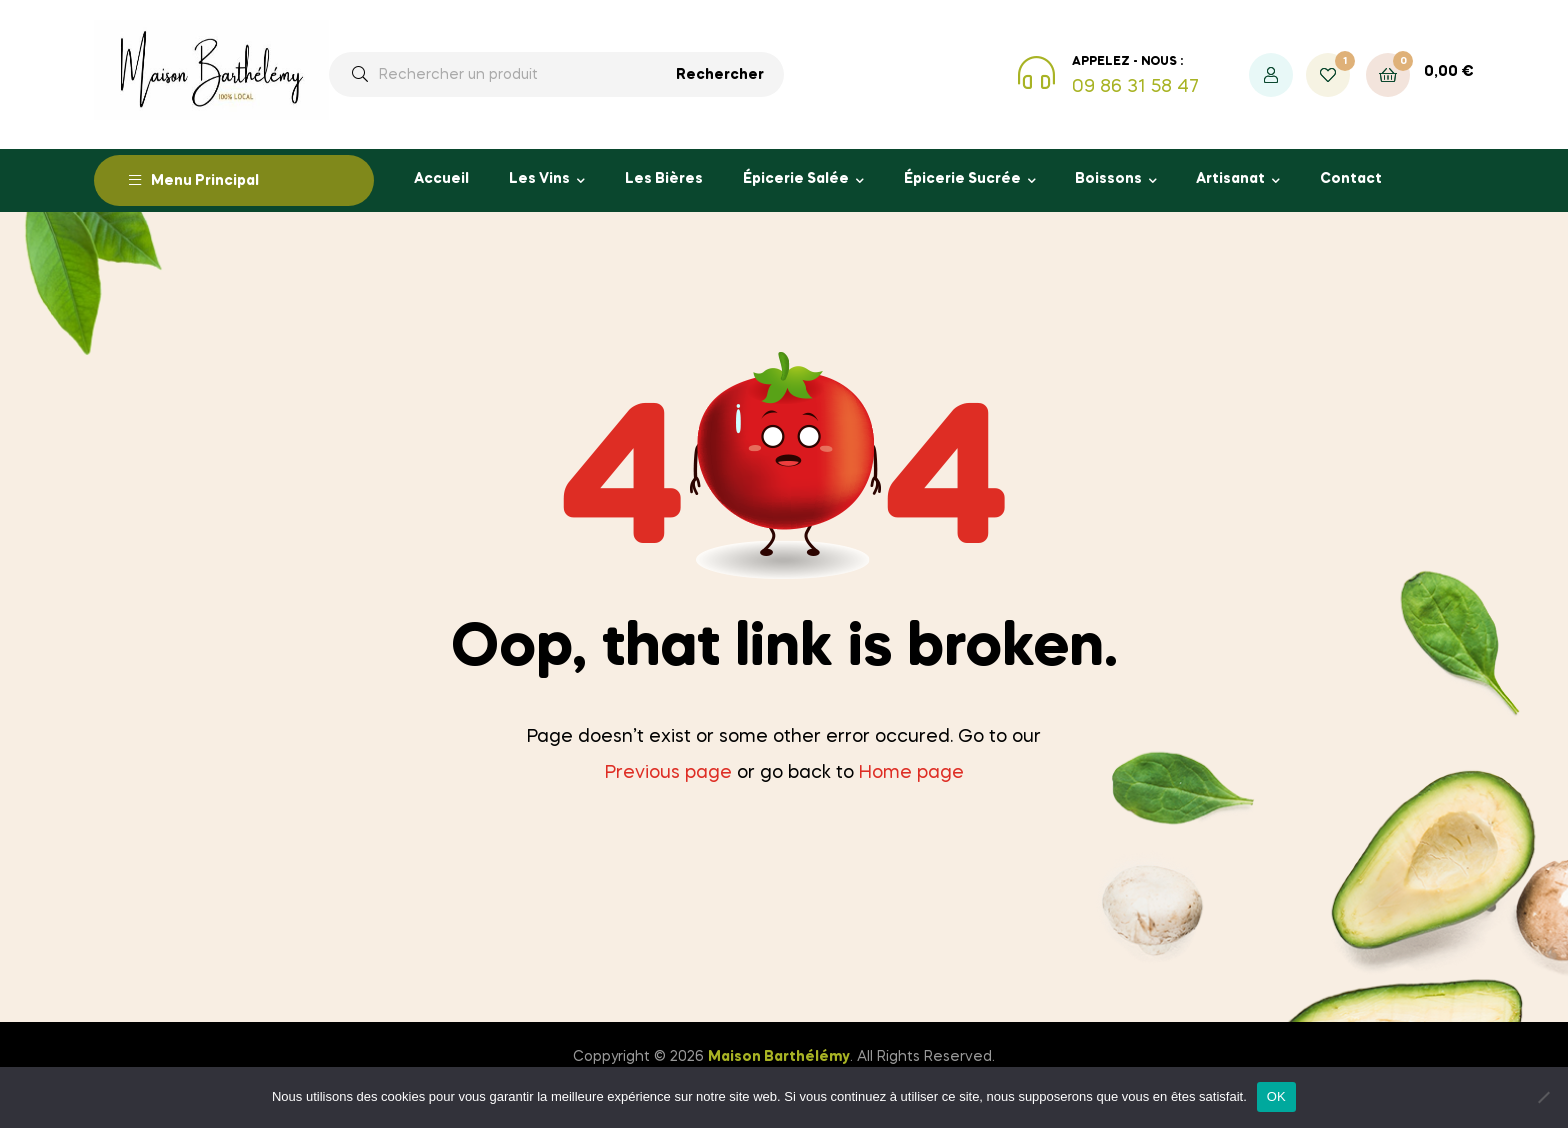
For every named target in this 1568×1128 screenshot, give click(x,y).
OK (1276, 1096)
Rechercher (720, 75)
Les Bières (664, 179)
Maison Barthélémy (779, 1057)
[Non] (1543, 1097)
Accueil (441, 179)
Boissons (1108, 179)
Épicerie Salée (796, 179)
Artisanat (1230, 179)
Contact (1351, 179)
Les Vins (539, 179)
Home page (911, 773)
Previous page (668, 773)
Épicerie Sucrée (962, 179)
